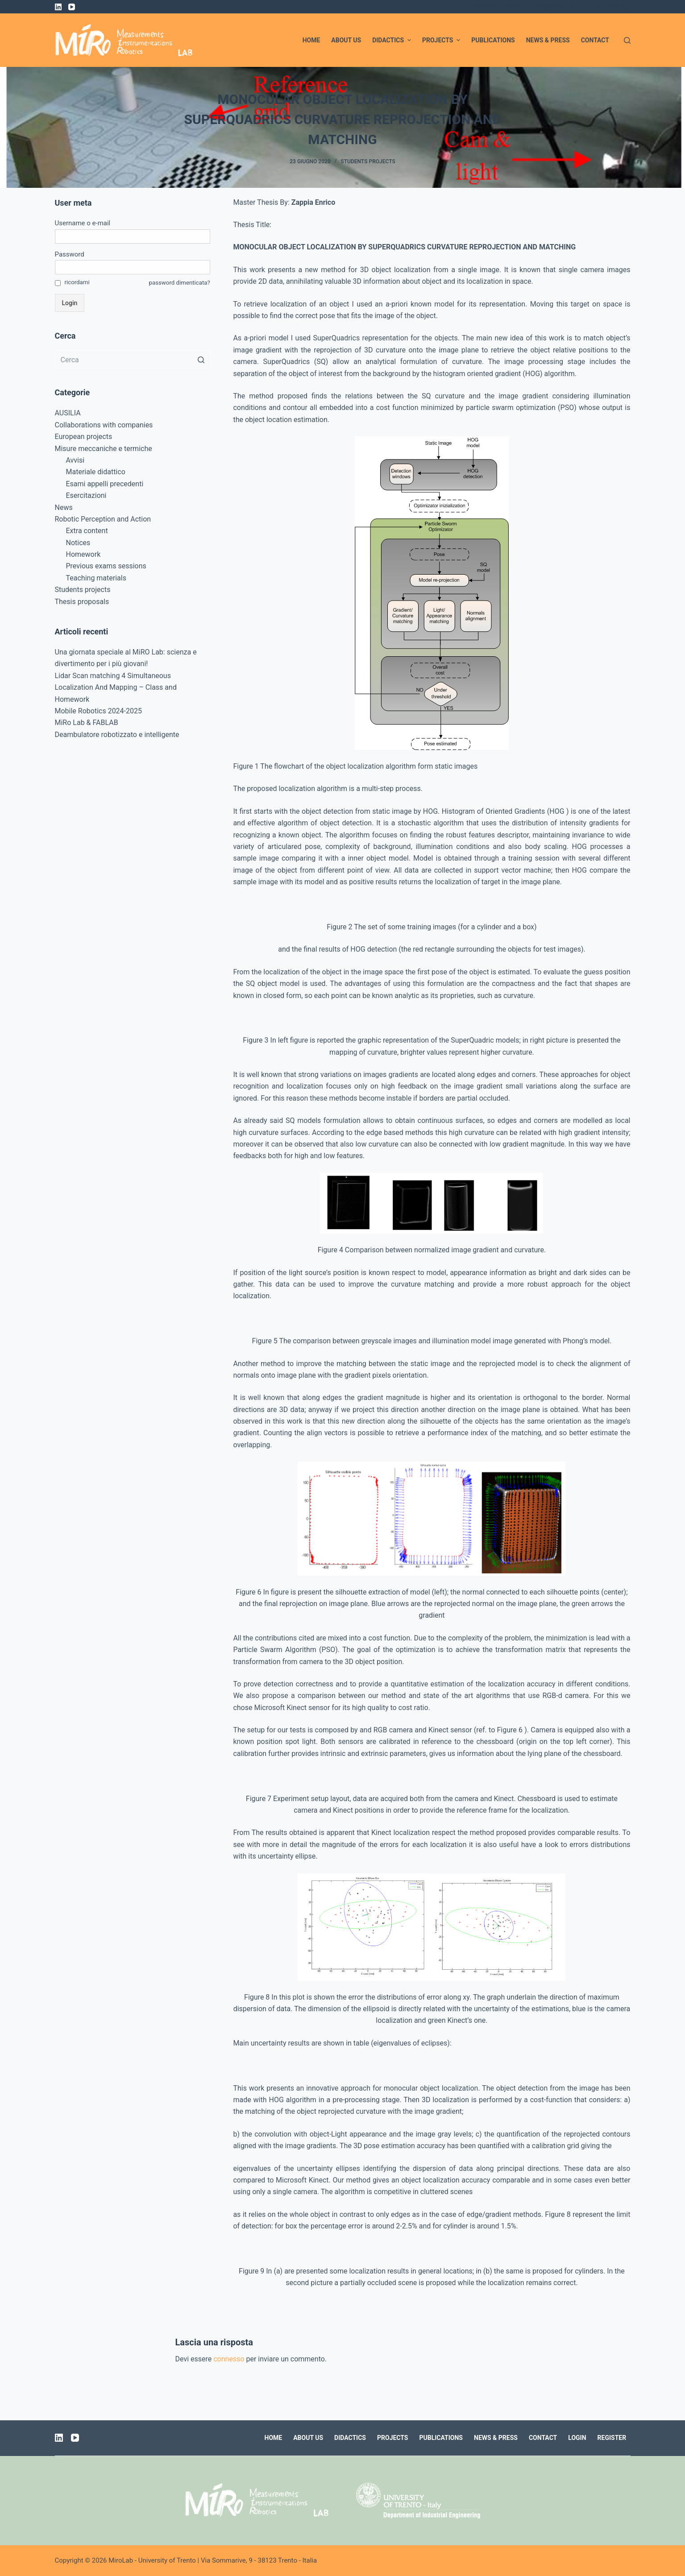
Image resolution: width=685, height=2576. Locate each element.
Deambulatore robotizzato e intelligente (117, 734)
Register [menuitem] (612, 2437)
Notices (78, 542)
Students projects (367, 161)
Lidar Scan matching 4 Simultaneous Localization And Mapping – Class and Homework (116, 687)
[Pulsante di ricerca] (201, 360)
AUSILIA (68, 413)
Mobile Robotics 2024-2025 (98, 711)
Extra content (87, 530)
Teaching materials (96, 578)
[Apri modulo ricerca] (627, 40)
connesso (228, 2359)
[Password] (132, 267)
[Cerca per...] (132, 360)
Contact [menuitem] (595, 40)
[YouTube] (71, 7)
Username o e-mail (83, 223)
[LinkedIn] (58, 7)
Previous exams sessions (106, 566)
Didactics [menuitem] (392, 40)
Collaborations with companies (104, 425)
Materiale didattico (95, 472)
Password (69, 254)
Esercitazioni (86, 495)
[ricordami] (58, 283)
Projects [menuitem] (442, 40)
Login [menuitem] (577, 2437)
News (64, 507)
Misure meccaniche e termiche (103, 448)
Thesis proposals (82, 601)
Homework (83, 554)
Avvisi (75, 460)
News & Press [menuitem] (548, 40)
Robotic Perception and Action (103, 519)
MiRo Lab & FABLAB (86, 722)
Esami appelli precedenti (105, 484)
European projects (83, 436)
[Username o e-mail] (132, 236)
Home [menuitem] (311, 40)
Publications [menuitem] (493, 40)
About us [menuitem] (346, 40)
